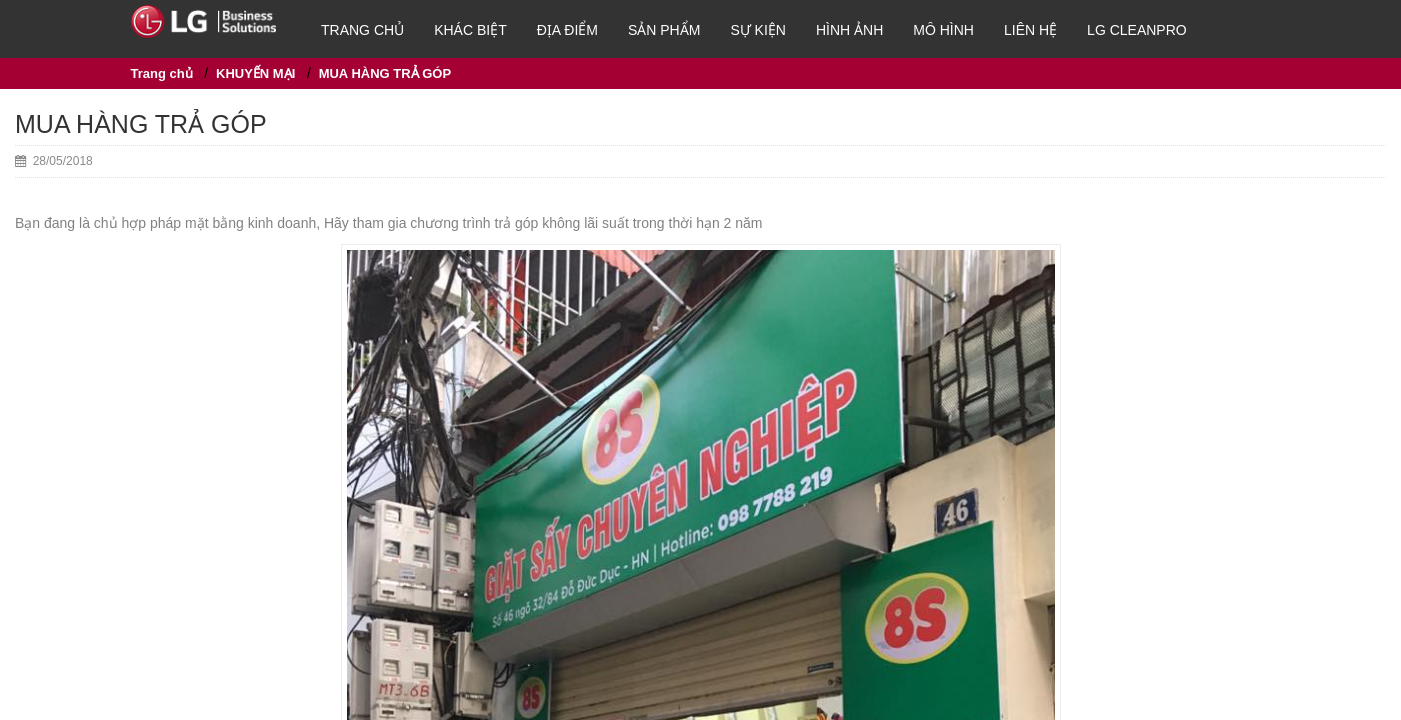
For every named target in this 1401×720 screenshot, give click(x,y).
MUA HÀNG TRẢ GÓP (385, 73)
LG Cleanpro (1137, 30)
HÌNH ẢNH (849, 30)
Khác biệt (470, 30)
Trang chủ (362, 30)
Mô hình (943, 30)
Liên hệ (1030, 30)
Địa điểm (567, 30)
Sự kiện (758, 30)
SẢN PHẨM (664, 30)
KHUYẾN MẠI (255, 73)
